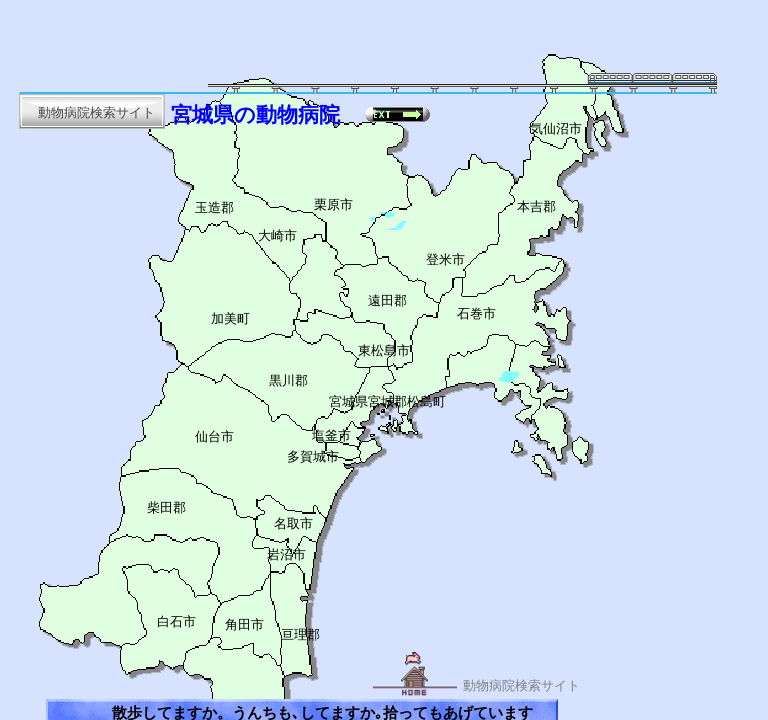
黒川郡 (288, 381)
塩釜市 (331, 436)
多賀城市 (313, 457)
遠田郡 (387, 301)
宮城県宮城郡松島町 (387, 402)
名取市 (293, 524)
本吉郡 (536, 207)
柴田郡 (166, 508)
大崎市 (277, 236)
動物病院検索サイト (521, 685)
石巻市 (476, 314)
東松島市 (384, 351)
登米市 (445, 260)
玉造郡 (214, 208)
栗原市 (333, 205)
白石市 (176, 622)
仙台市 (214, 437)
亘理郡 (300, 635)
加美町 (230, 319)
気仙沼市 (556, 129)
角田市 (244, 625)
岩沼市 (286, 555)
